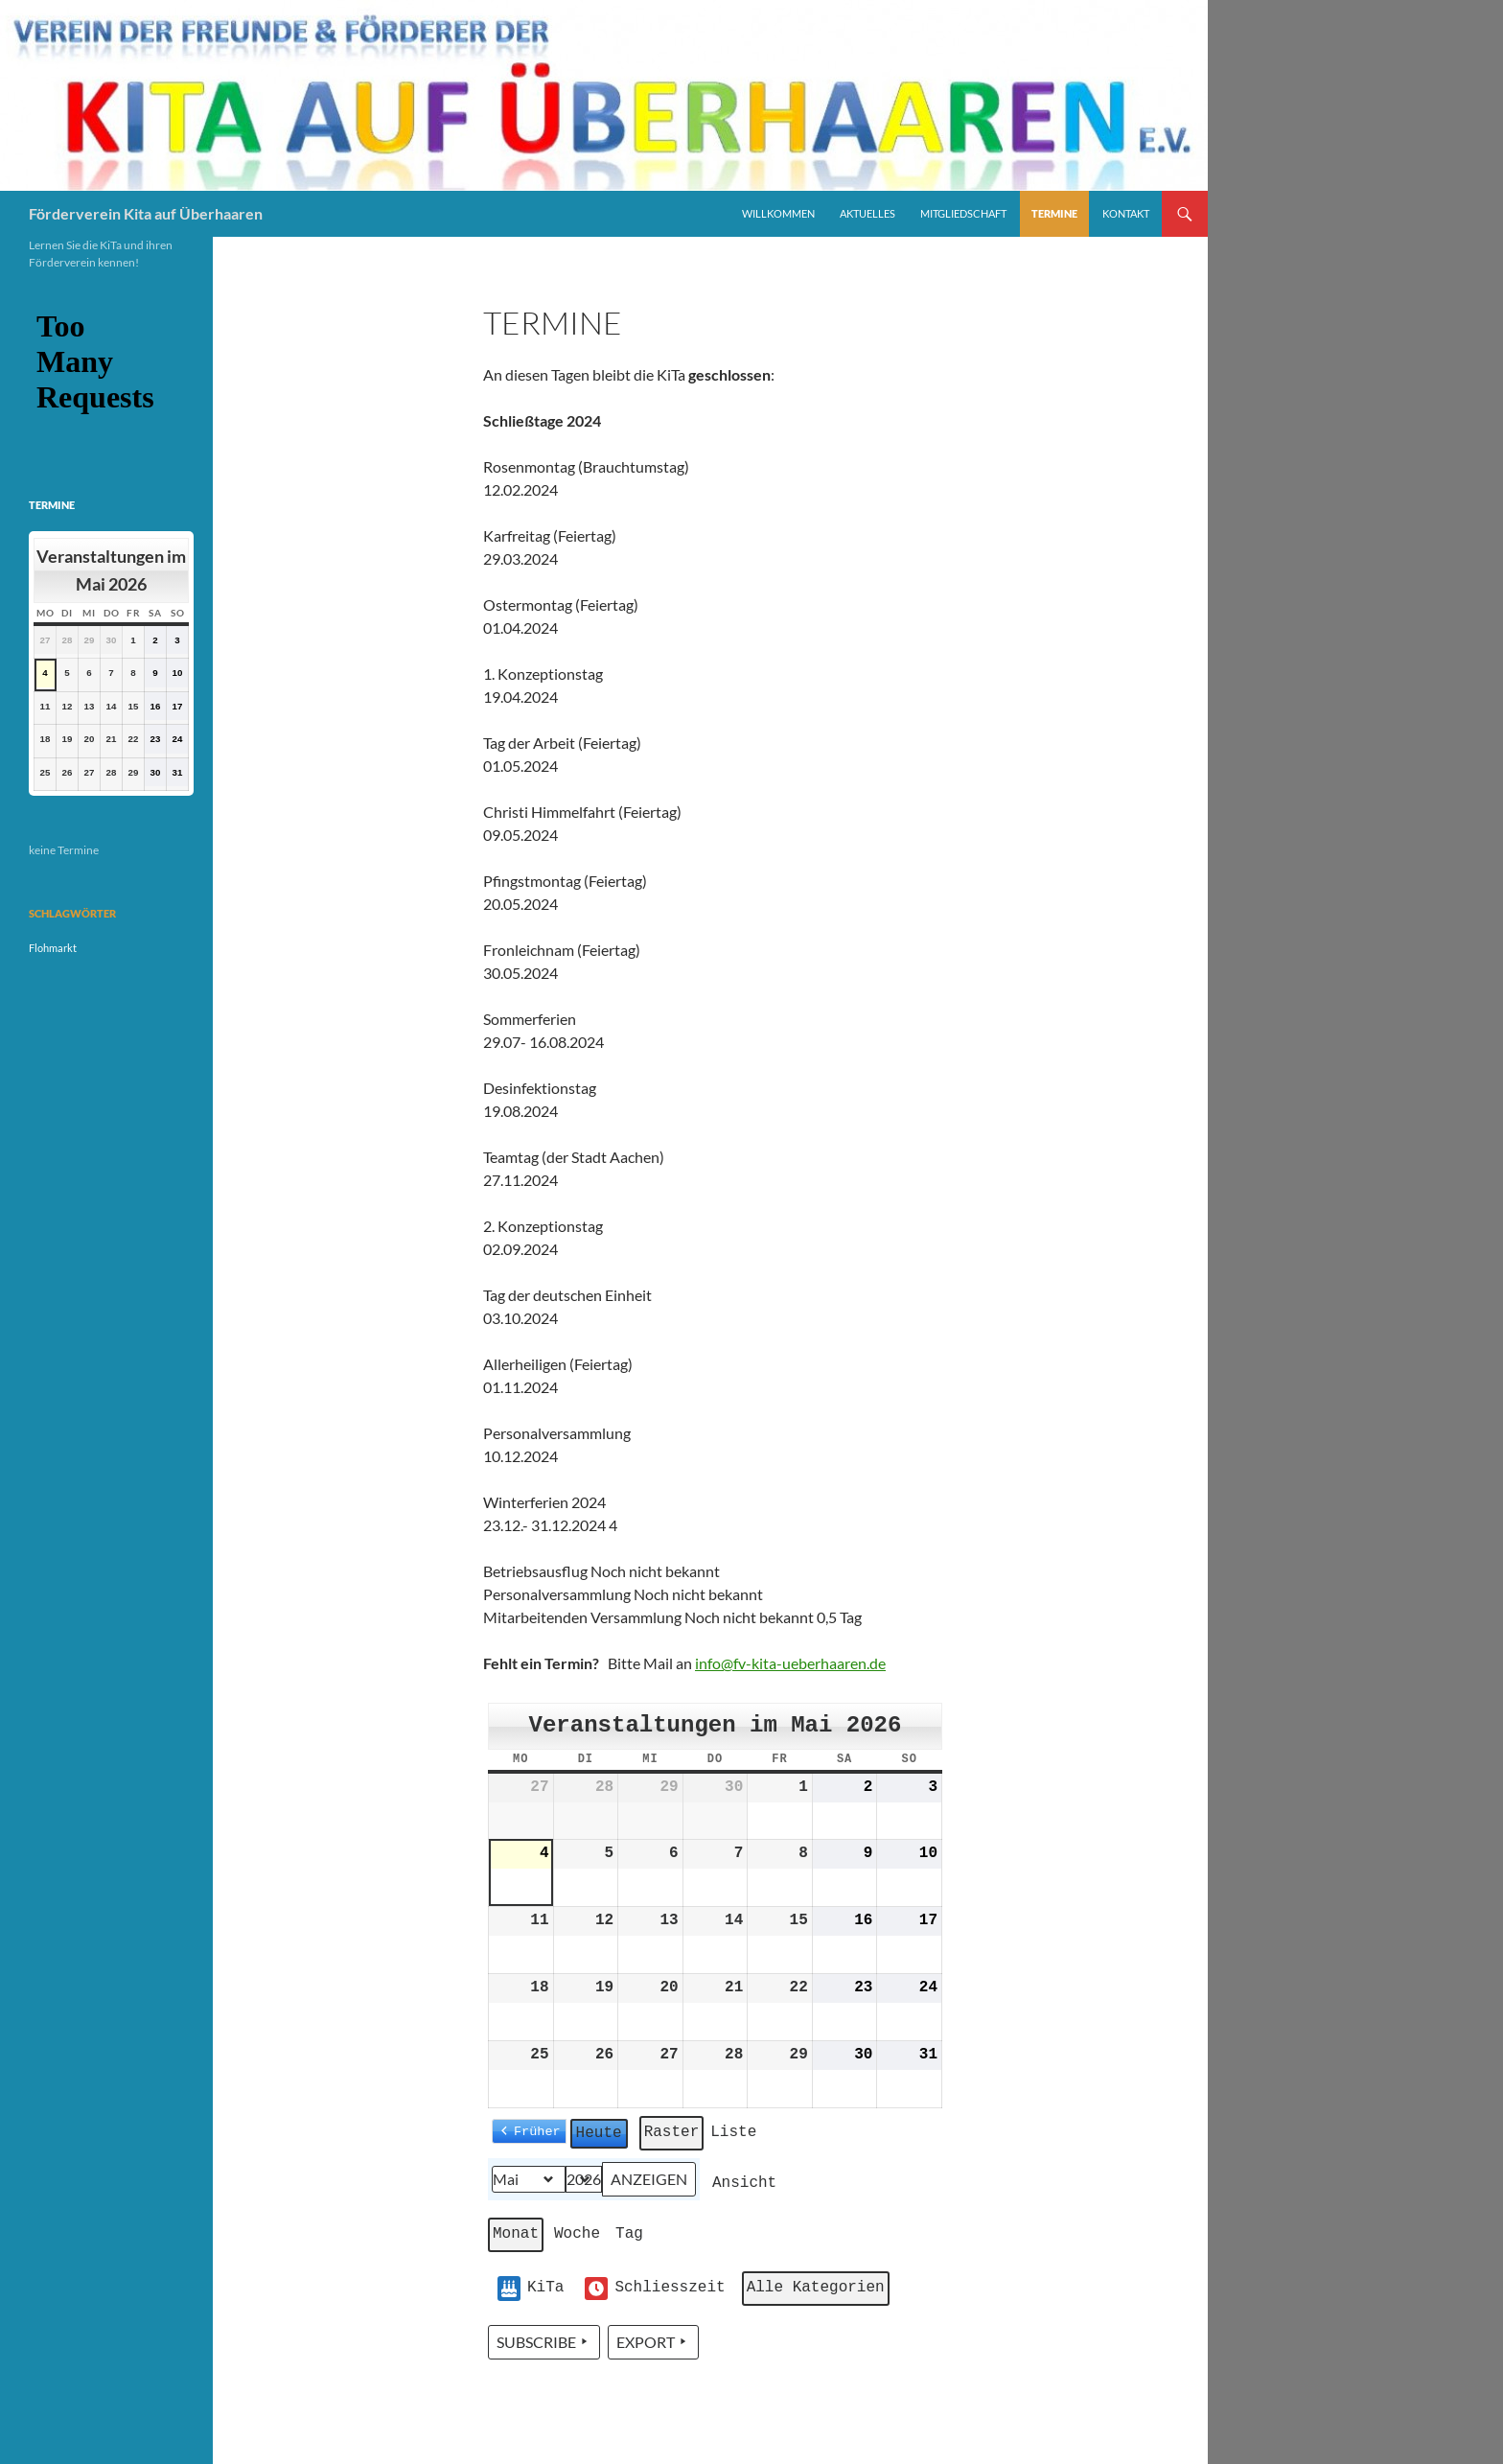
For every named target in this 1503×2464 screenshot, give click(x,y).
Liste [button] (735, 2136)
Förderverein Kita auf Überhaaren (146, 213)
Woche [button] (577, 2233)
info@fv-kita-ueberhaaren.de (790, 1663)
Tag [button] (629, 2233)
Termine (1054, 213)
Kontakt (1125, 213)
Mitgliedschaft (963, 213)
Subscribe (544, 2342)
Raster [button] (674, 2136)
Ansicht (746, 2187)
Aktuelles (867, 213)
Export (653, 2342)
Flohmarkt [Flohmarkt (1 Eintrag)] (53, 947)
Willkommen (778, 213)
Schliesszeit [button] (655, 2288)
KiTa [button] (530, 2288)
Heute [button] (599, 2132)
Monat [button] (516, 2233)
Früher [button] (537, 2130)
